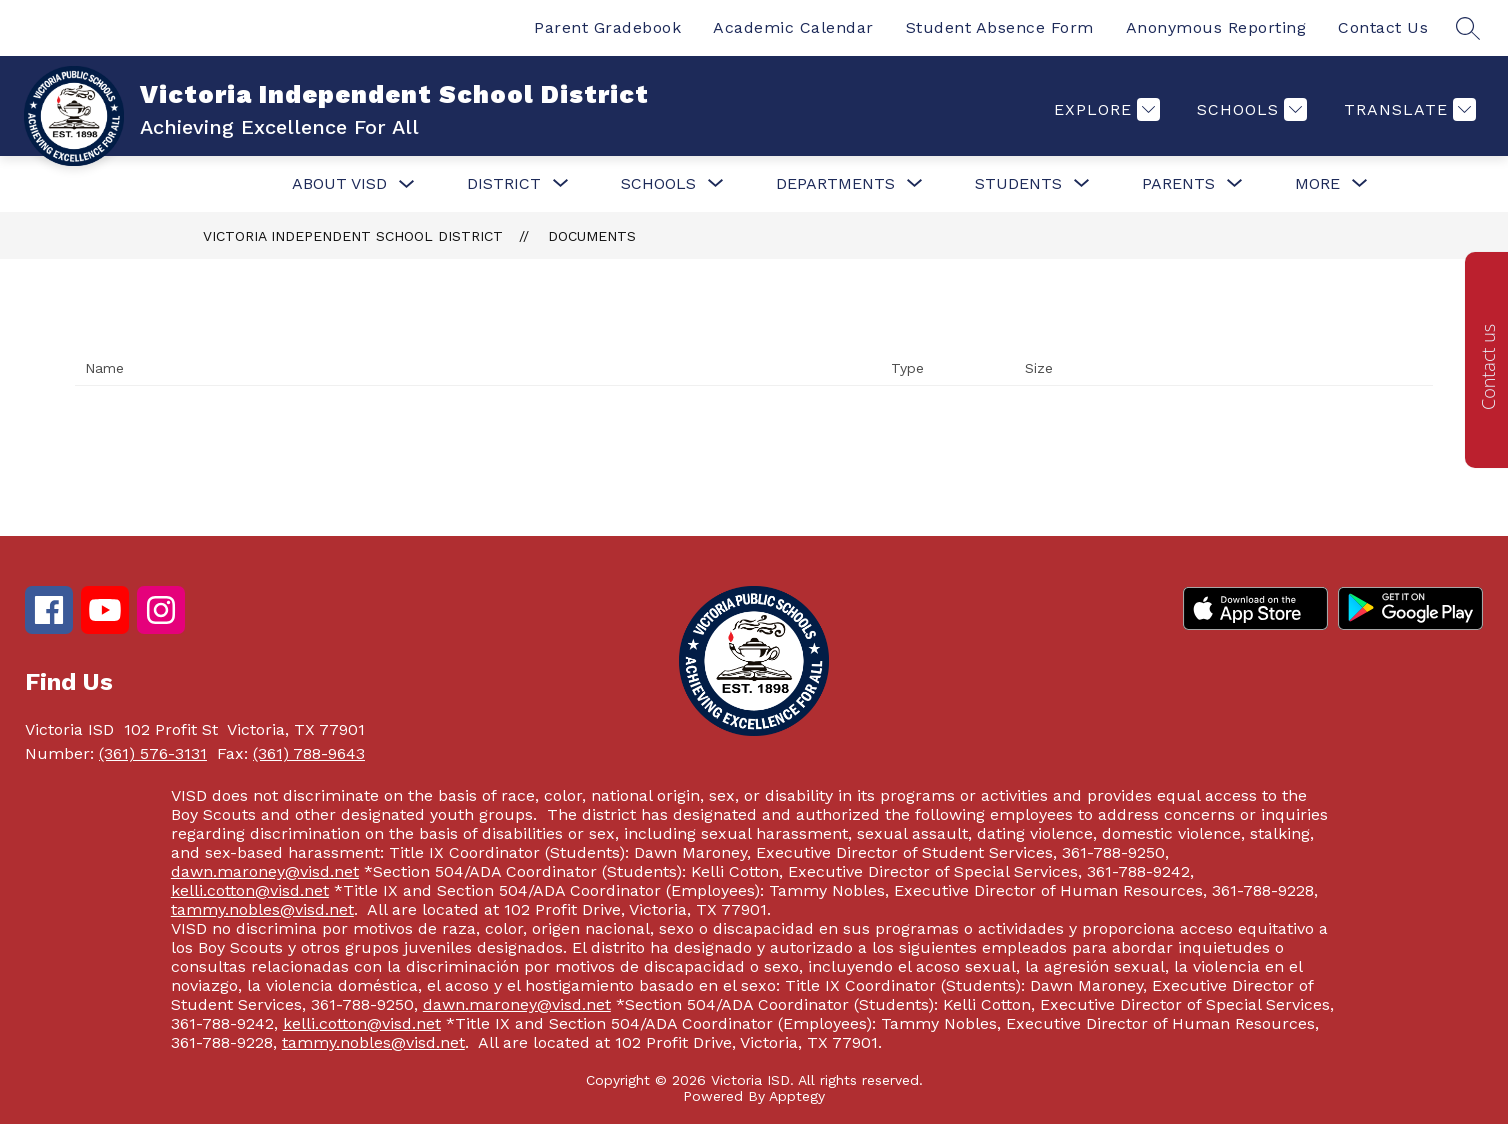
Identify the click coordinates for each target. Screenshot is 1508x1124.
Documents (592, 236)
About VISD (339, 183)
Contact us (1488, 367)
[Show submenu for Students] (1018, 184)
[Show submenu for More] (1317, 184)
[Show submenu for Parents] (1178, 184)
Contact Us (1383, 27)
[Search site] (1468, 28)
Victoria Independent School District (353, 236)
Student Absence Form (1000, 27)
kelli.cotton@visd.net (250, 890)
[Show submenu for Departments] (835, 184)
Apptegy (797, 1096)
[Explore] (1104, 109)
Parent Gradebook (607, 27)
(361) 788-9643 (309, 753)
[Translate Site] (1407, 109)
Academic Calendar (793, 27)
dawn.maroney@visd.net (265, 871)
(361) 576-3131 (153, 753)
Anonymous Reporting (1216, 27)
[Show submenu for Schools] (658, 184)
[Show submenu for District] (504, 184)
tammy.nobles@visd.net (262, 909)
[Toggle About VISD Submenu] (407, 184)
